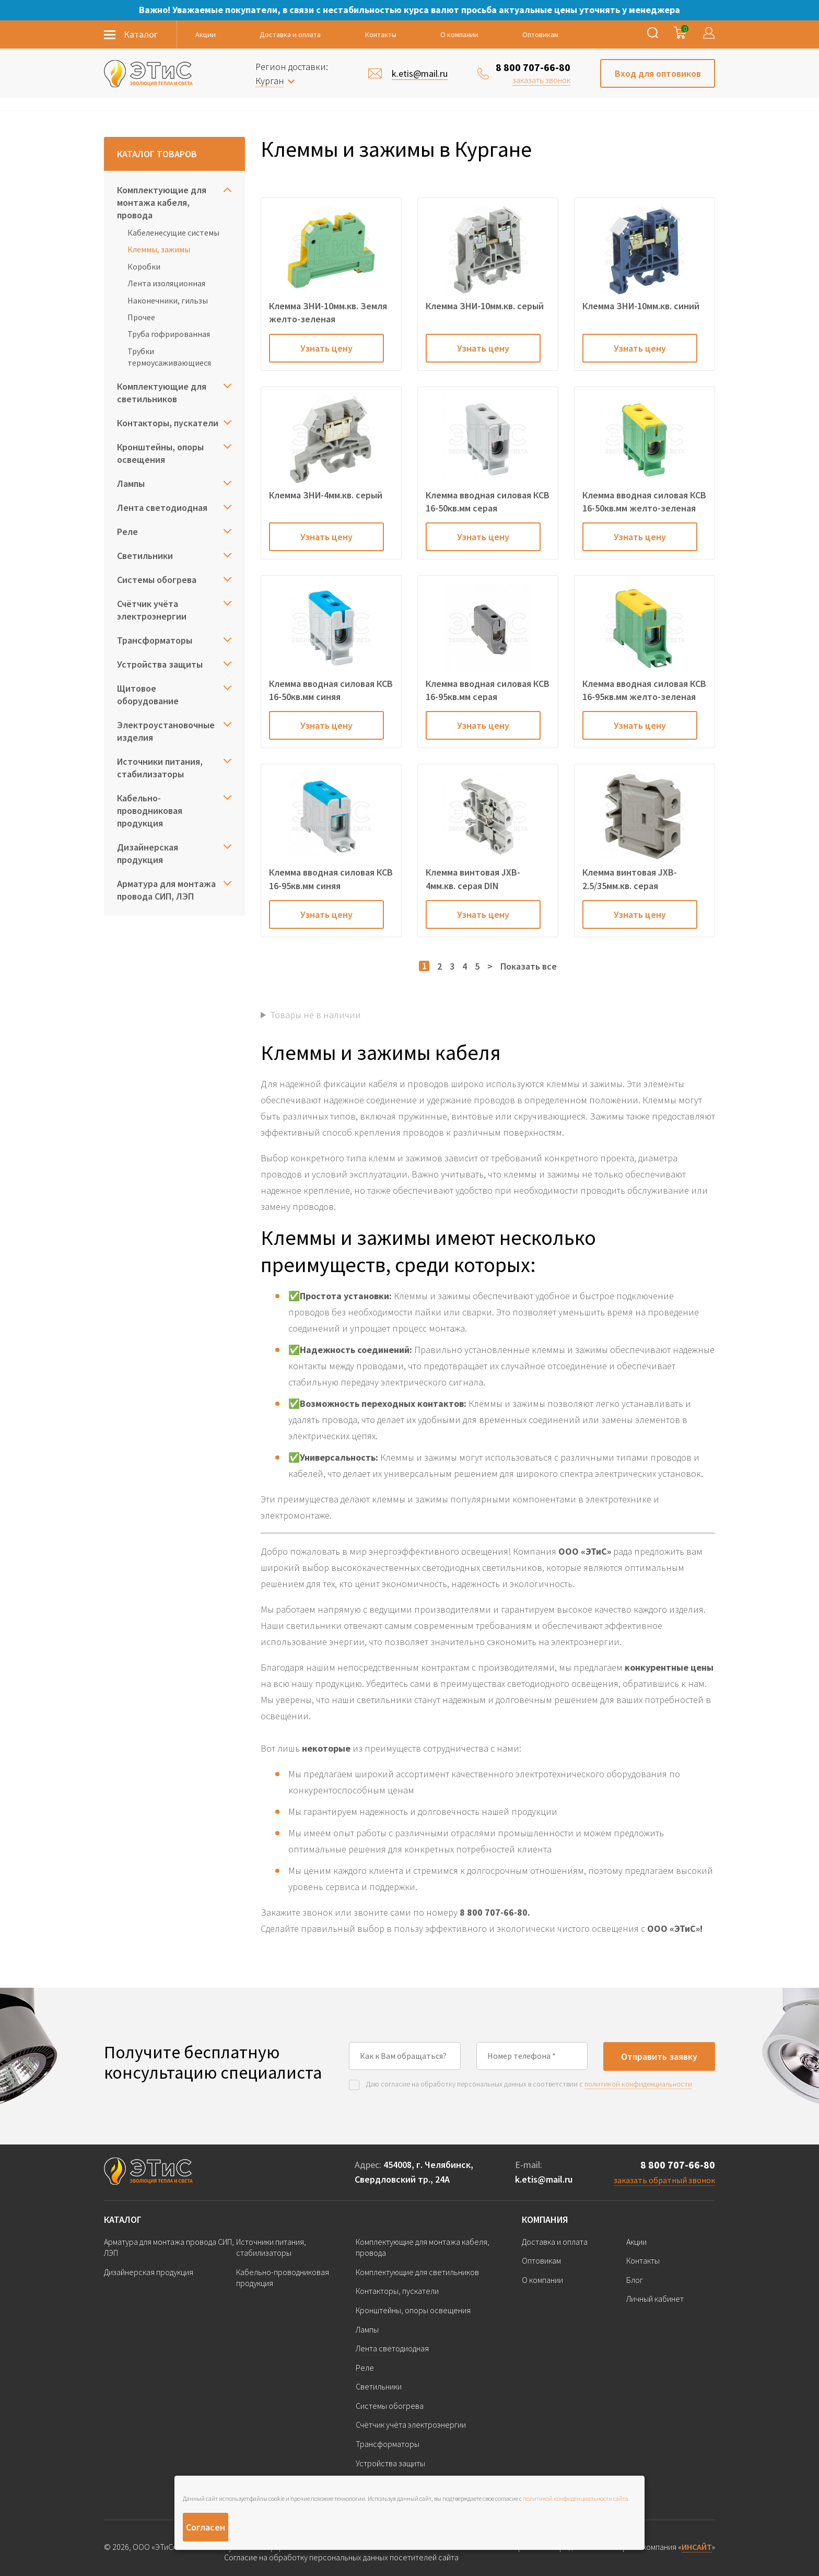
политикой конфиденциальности (638, 2084)
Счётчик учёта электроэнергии (151, 610)
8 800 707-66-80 (533, 67)
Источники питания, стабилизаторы (160, 767)
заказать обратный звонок (664, 2180)
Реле (127, 532)
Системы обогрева (156, 580)
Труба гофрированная (168, 334)
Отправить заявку (659, 2056)
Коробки (143, 266)
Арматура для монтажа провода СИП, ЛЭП (166, 890)
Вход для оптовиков (658, 73)
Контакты (380, 34)
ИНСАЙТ (697, 2547)
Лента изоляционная (166, 283)
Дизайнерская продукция (147, 853)
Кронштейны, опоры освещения (160, 453)
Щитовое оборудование (148, 694)
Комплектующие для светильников (161, 392)
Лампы (131, 483)
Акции (205, 34)
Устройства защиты (160, 664)
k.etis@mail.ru (543, 2179)
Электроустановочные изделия (166, 731)
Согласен (205, 2527)
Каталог (123, 2219)
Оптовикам (540, 34)
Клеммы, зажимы (158, 249)
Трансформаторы (154, 640)
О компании (459, 34)
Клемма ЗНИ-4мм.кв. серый (325, 495)
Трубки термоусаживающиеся (169, 357)
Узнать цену (326, 348)
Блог (634, 2280)
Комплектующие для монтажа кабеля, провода (161, 202)
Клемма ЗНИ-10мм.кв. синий (640, 306)
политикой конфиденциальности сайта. (576, 2498)
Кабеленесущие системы (173, 232)
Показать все (528, 966)
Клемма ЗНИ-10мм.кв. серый (485, 306)
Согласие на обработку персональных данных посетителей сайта (341, 2557)
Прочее (141, 317)
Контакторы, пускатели (167, 423)
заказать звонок (541, 80)
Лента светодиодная (162, 508)
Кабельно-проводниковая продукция (149, 810)
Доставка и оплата (290, 34)
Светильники (145, 556)
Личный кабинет (655, 2298)
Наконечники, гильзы (167, 300)
